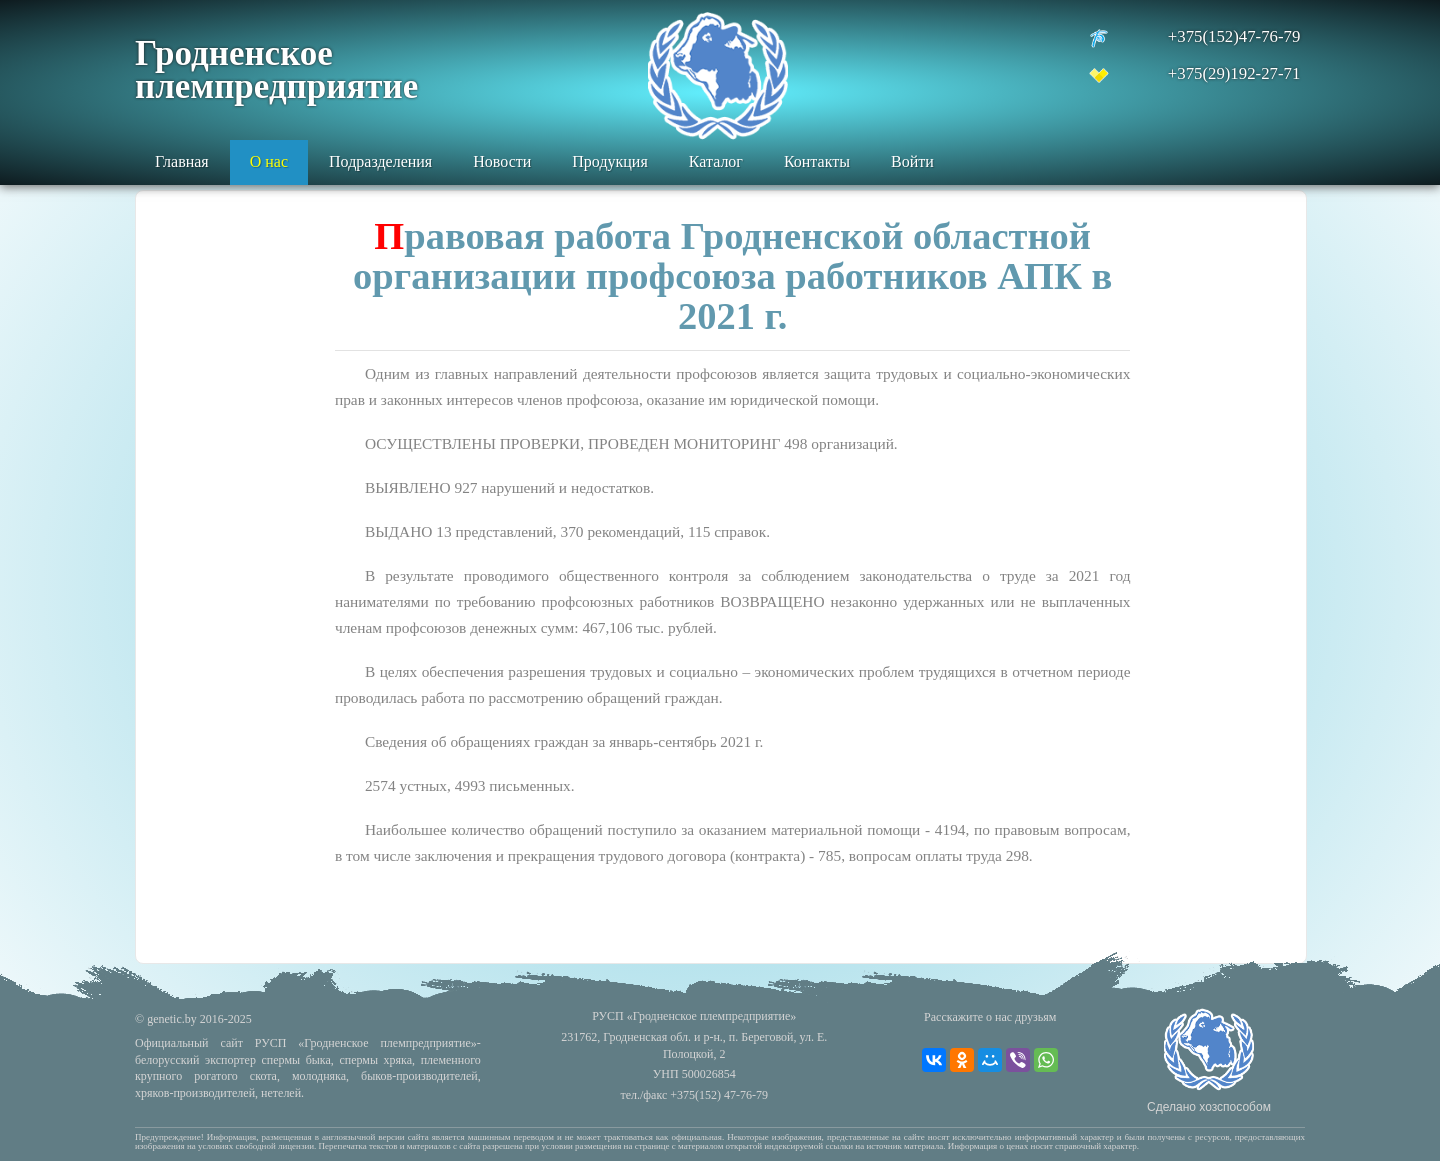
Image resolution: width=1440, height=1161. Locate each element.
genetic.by (172, 1019)
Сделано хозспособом (1209, 1107)
